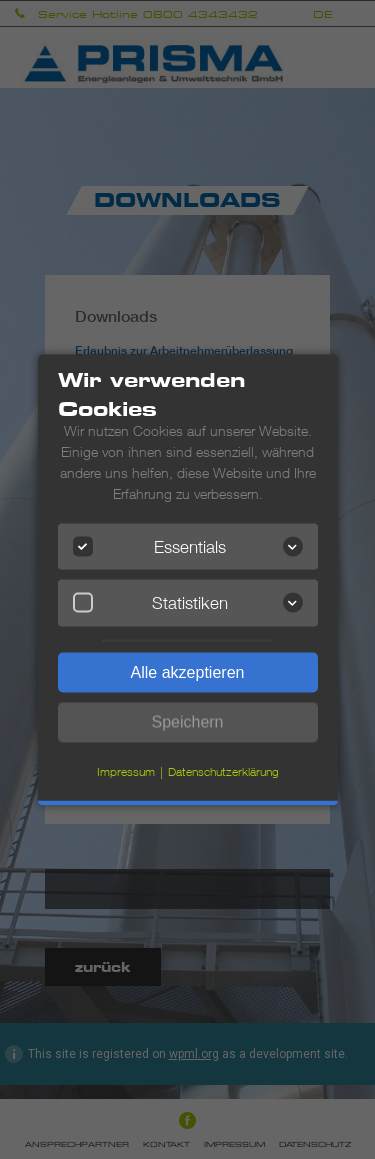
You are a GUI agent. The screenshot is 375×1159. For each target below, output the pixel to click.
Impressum (126, 770)
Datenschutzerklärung (223, 770)
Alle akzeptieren (188, 671)
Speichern (187, 721)
